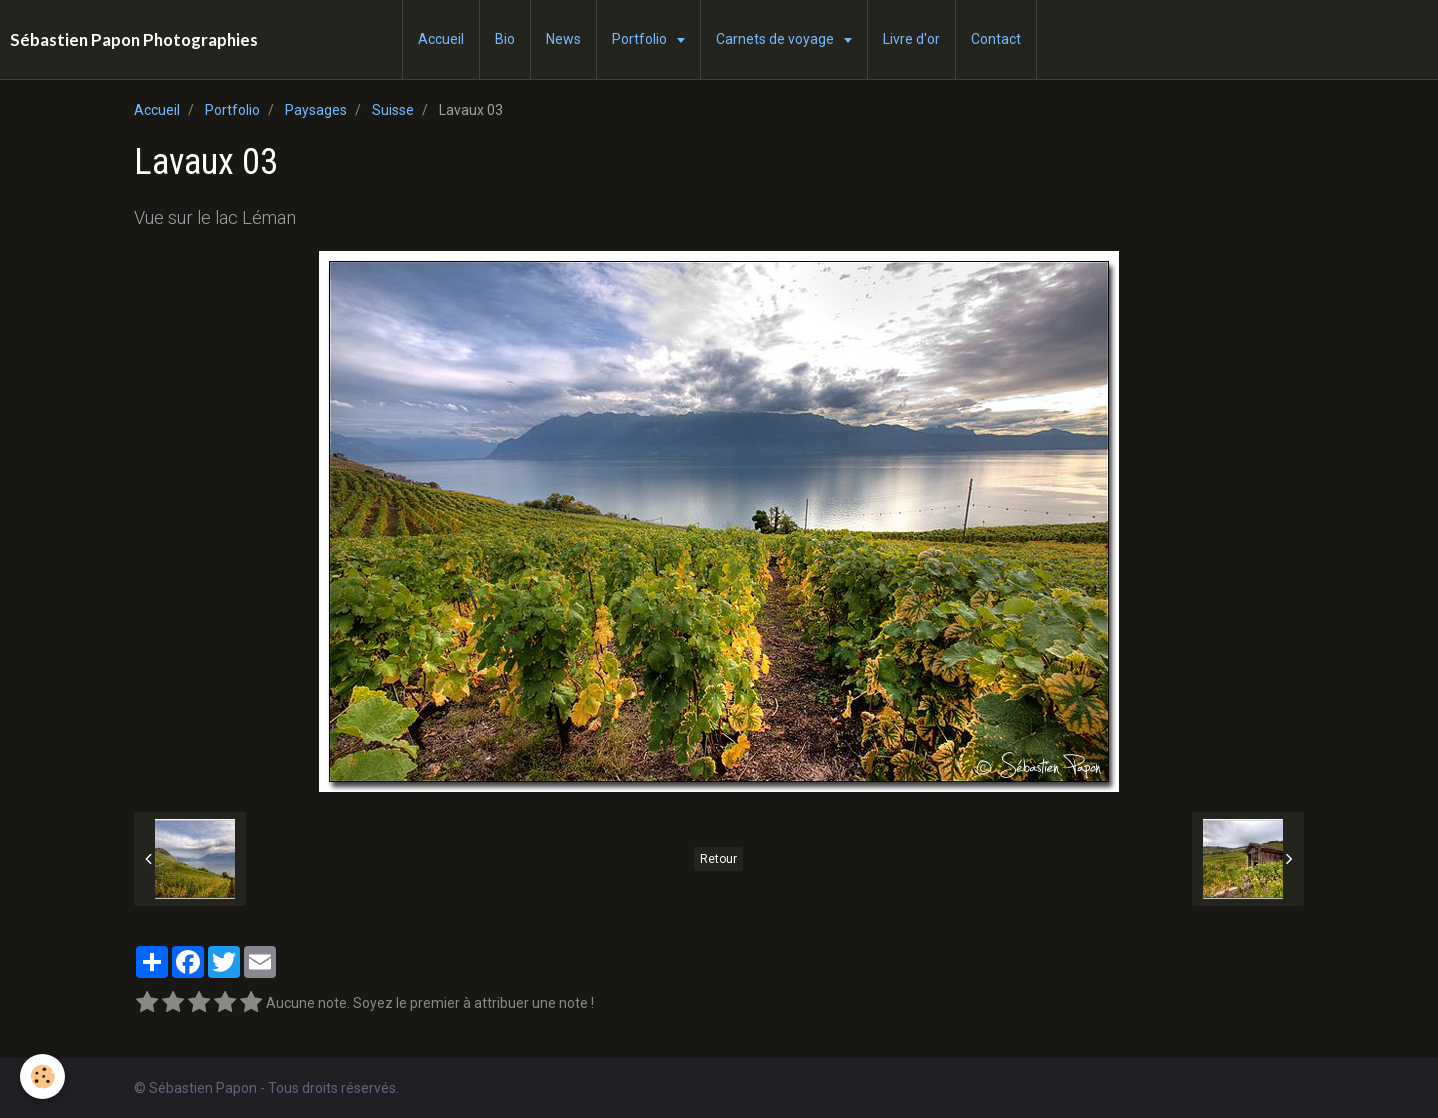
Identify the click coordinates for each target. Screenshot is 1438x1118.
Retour (718, 859)
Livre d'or (911, 39)
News (563, 39)
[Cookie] (42, 1076)
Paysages (316, 110)
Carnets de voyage (776, 39)
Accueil (441, 39)
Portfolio (641, 39)
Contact (996, 39)
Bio (505, 39)
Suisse (393, 110)
